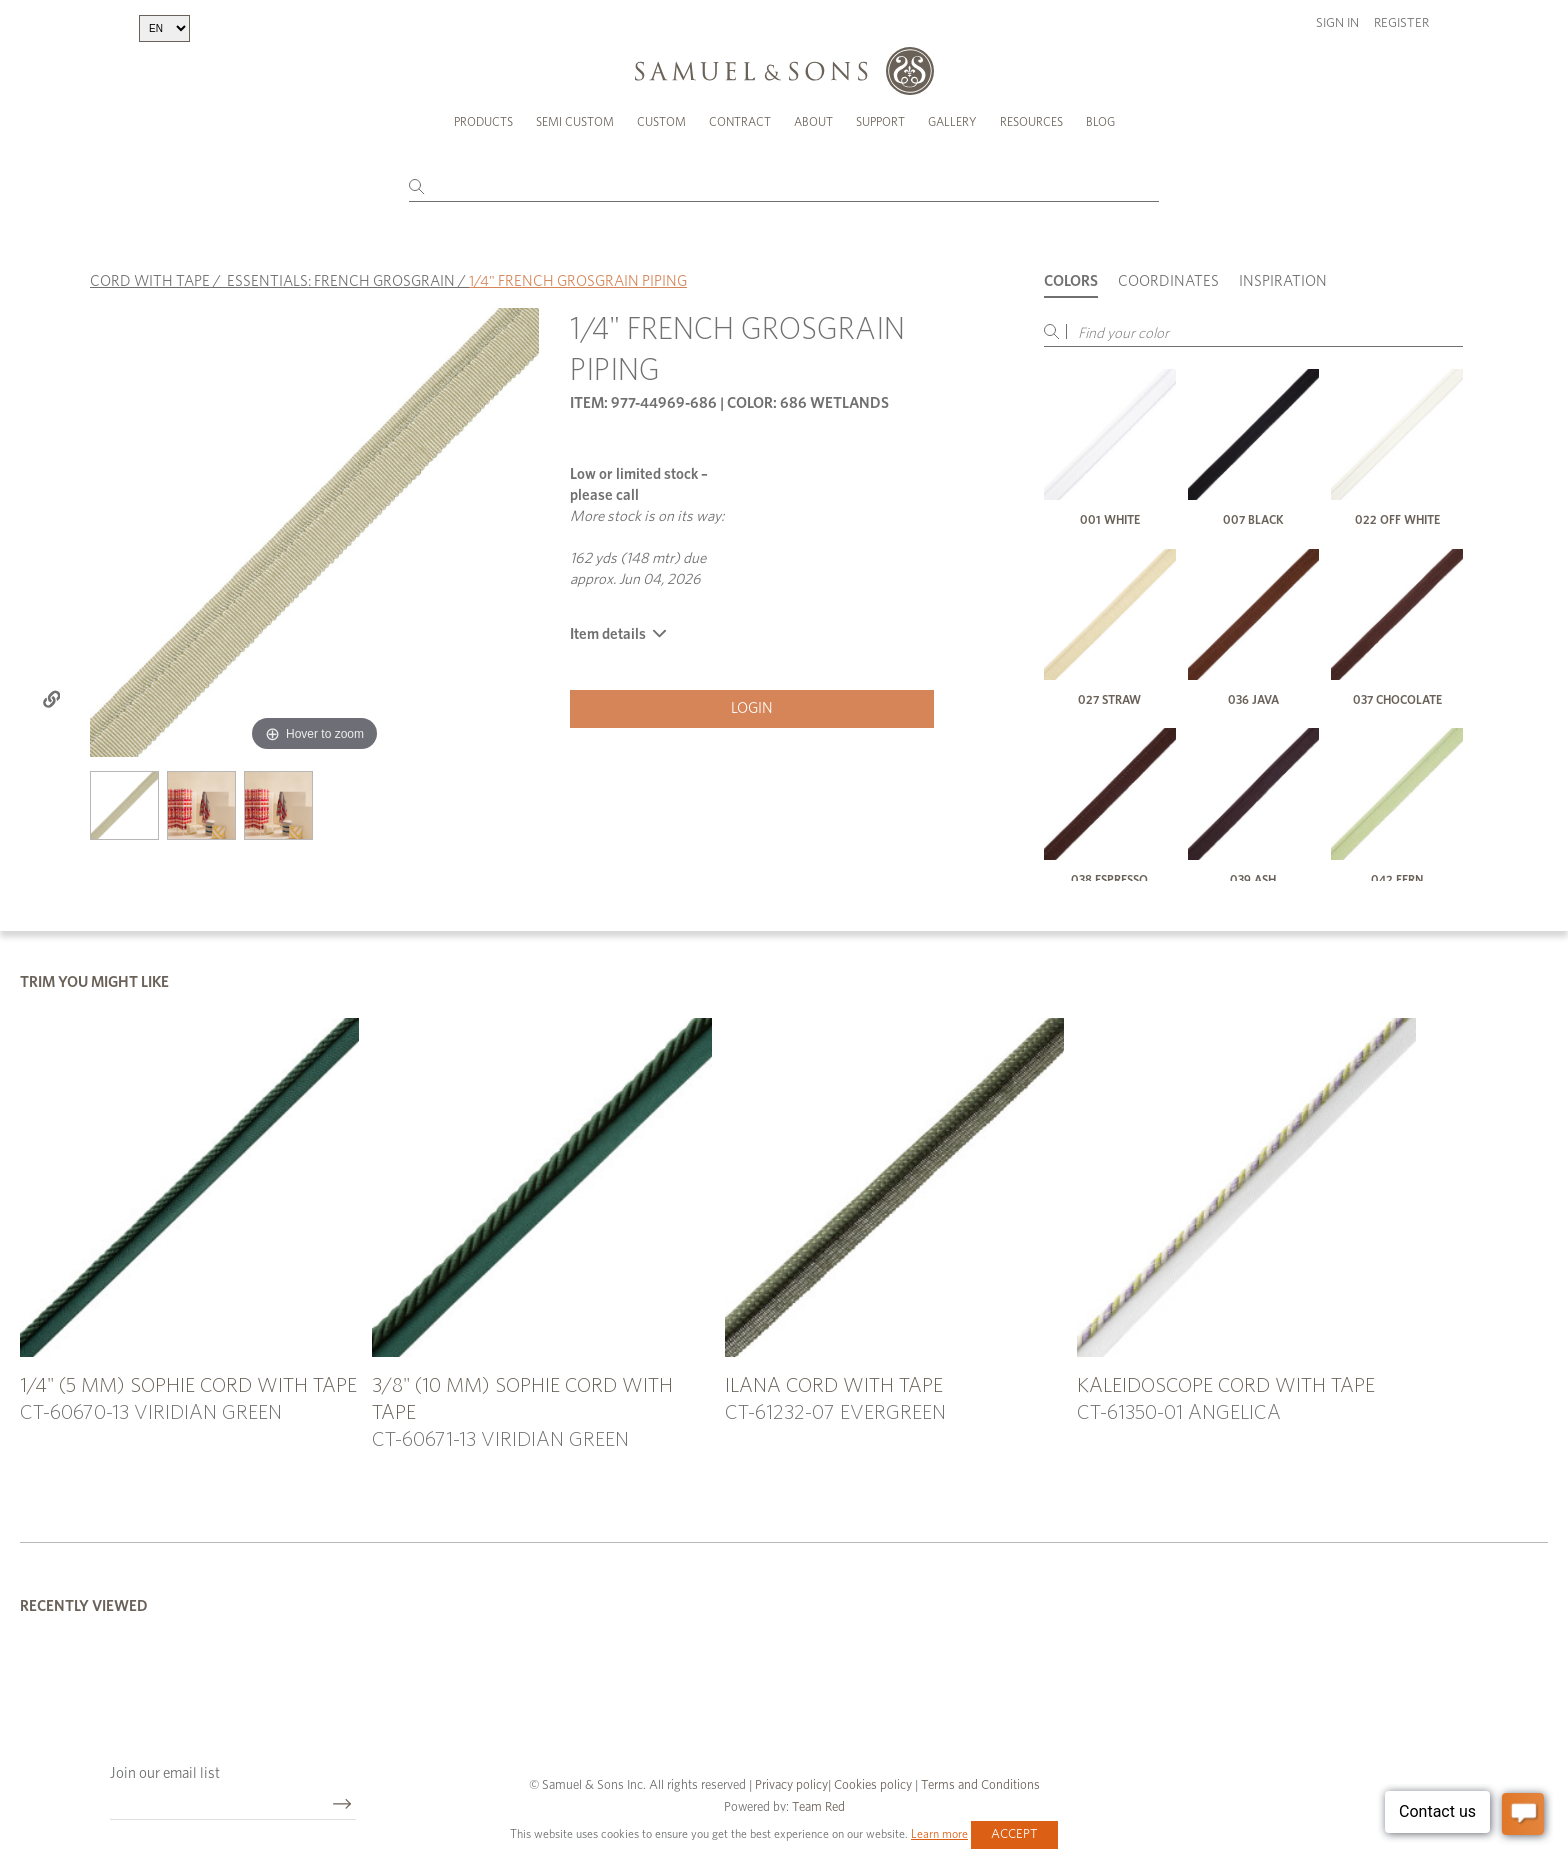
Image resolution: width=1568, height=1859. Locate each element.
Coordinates (1168, 281)
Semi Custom (575, 122)
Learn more (939, 1834)
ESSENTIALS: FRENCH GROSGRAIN (341, 281)
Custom (661, 122)
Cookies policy (873, 1785)
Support (880, 122)
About (813, 122)
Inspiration (1283, 281)
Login (752, 708)
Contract (740, 122)
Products (483, 122)
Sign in (1337, 23)
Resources (1031, 122)
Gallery (952, 122)
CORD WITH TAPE (150, 281)
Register (1401, 23)
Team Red (818, 1807)
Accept (1014, 1834)
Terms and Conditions (979, 1785)
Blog (1100, 122)
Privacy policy (791, 1785)
